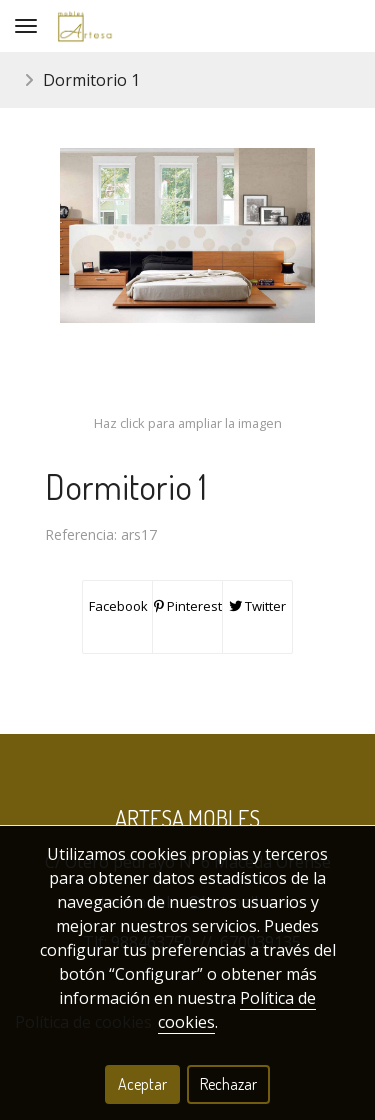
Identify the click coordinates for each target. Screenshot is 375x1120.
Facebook (117, 606)
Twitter (257, 606)
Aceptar (142, 1084)
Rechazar (228, 1084)
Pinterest (188, 606)
